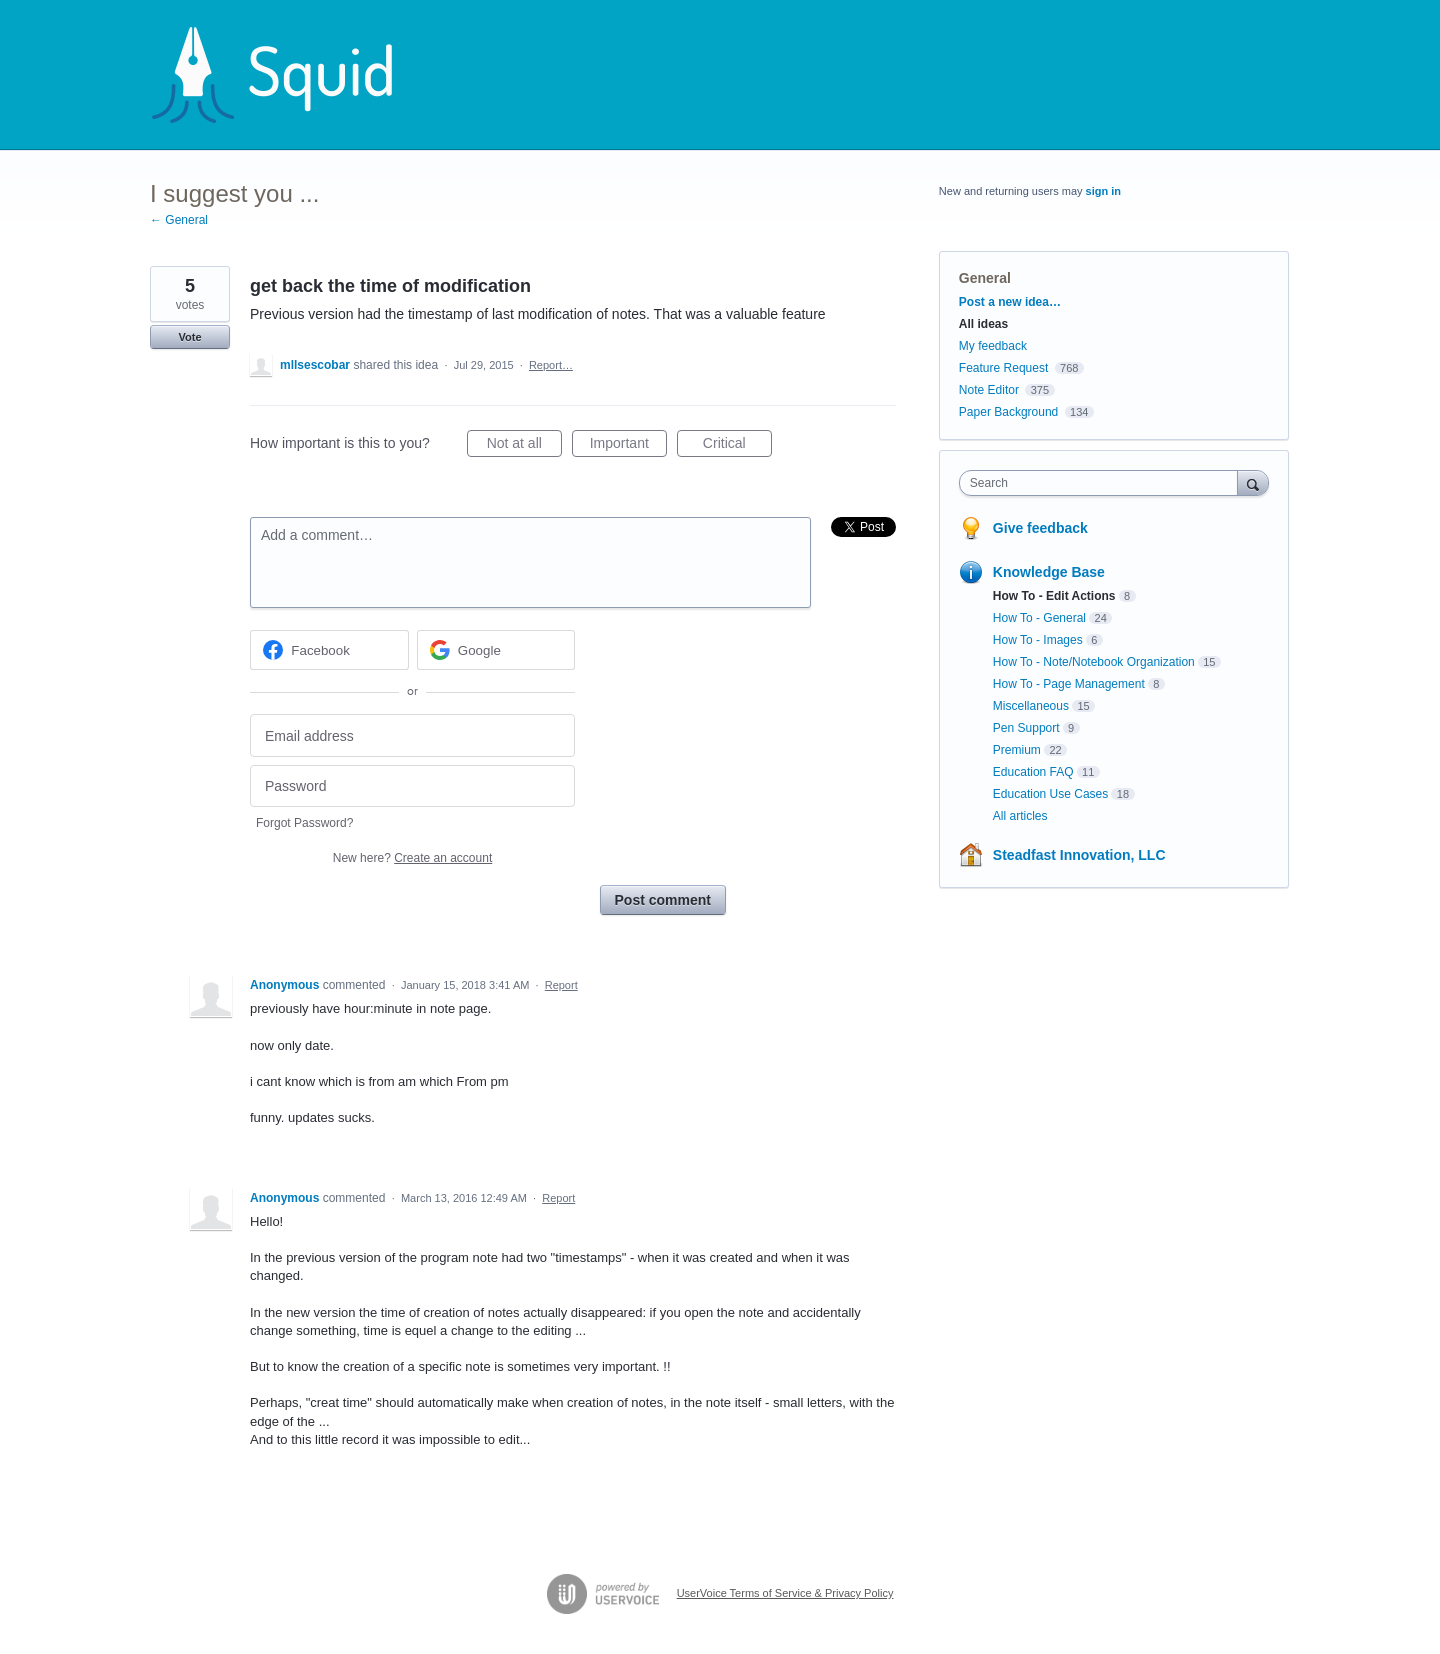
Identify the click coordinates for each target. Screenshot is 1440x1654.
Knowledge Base (1049, 572)
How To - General (1039, 618)
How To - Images (1038, 640)
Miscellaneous (1031, 706)
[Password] (412, 786)
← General (179, 220)
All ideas (983, 324)
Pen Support (1026, 728)
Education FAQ (1033, 772)
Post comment (663, 900)
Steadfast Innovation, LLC (1079, 855)
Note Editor (989, 390)
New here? (412, 858)
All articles (1020, 816)
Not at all (524, 446)
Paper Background (1008, 412)
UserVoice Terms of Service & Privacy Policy (785, 1593)
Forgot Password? (304, 823)
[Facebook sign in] (329, 650)
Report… (551, 365)
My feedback (993, 346)
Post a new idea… (1010, 302)
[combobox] (1103, 483)
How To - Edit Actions (1054, 596)
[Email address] (412, 735)
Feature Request (1003, 368)
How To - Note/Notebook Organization (1094, 662)
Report (561, 985)
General (985, 278)
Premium (1017, 750)
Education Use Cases (1050, 794)
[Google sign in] (496, 650)
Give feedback (1040, 528)
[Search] (1253, 482)
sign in (1103, 191)
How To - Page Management (1069, 684)
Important (628, 446)
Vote (189, 337)
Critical (737, 446)
